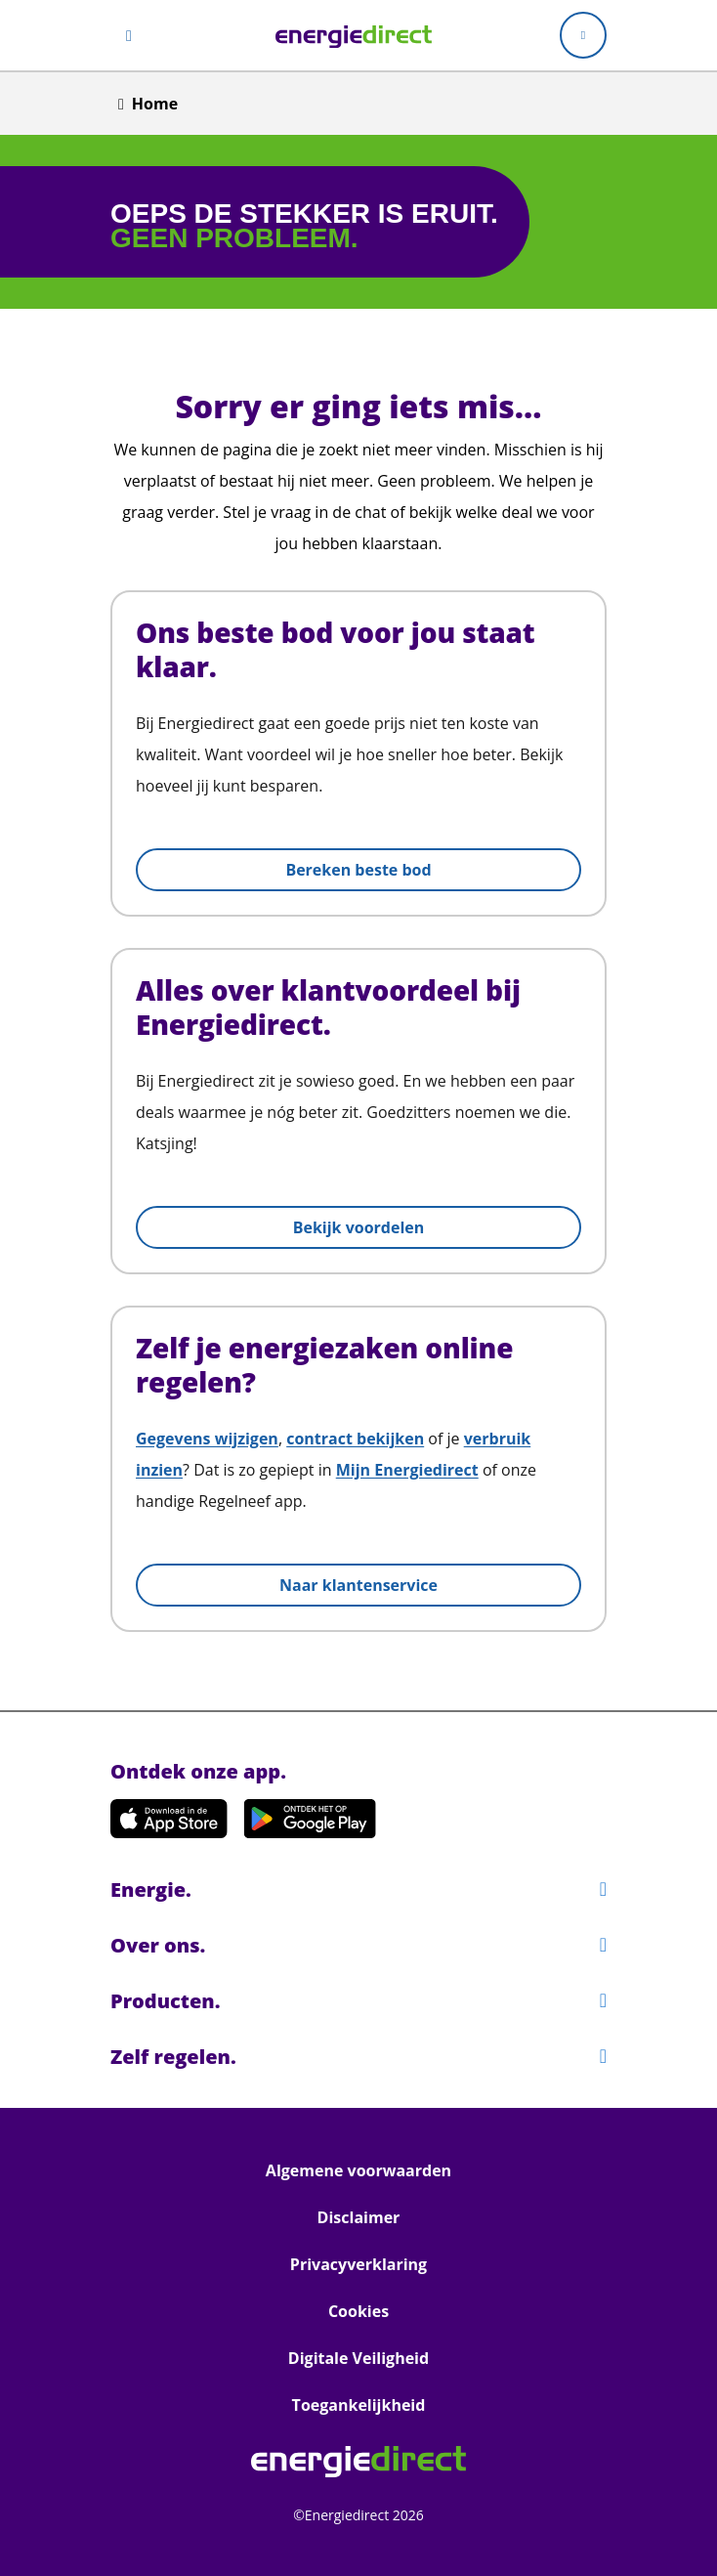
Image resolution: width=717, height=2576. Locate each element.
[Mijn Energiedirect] (583, 35)
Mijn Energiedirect (407, 1470)
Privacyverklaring (358, 2264)
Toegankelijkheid (359, 2405)
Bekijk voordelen (359, 1227)
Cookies (358, 2311)
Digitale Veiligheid (358, 2358)
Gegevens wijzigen (207, 1438)
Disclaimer (359, 2217)
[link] (353, 35)
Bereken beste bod (358, 870)
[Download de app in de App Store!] (169, 1818)
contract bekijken (355, 1438)
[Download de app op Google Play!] (309, 1818)
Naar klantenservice (358, 1585)
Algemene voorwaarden (358, 2170)
